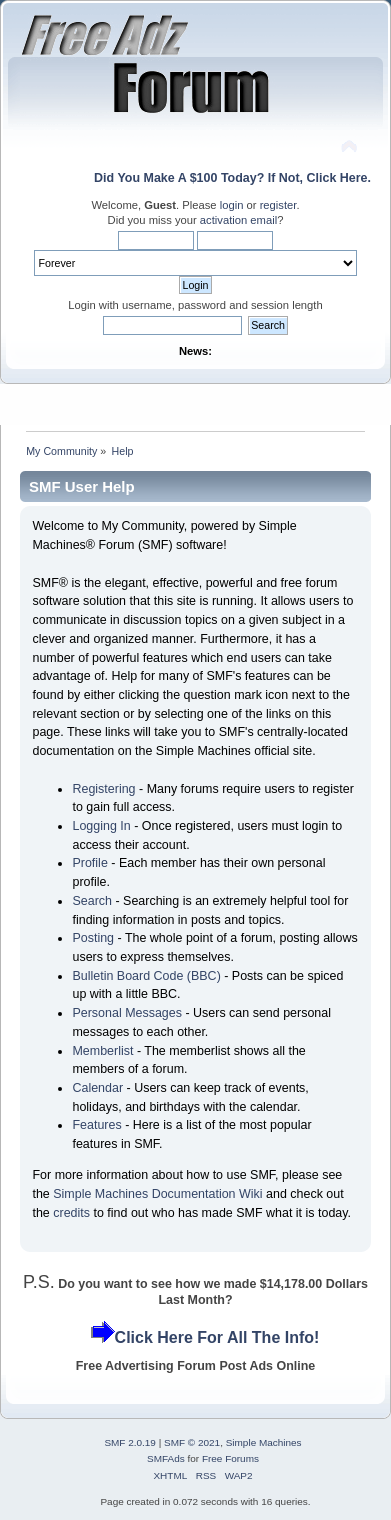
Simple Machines (264, 1442)
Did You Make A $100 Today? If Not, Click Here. (232, 178)
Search (92, 901)
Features (96, 1125)
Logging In (101, 826)
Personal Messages (127, 1013)
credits (71, 1213)
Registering (103, 789)
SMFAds (166, 1458)
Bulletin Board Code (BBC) (146, 976)
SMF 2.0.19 (130, 1442)
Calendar (97, 1088)
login (232, 205)
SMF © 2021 (192, 1442)
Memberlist (102, 1051)
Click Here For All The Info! (217, 1337)
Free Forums (230, 1458)
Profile (89, 863)
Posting (93, 938)
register (278, 205)
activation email (238, 220)
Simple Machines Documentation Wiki (157, 1194)
